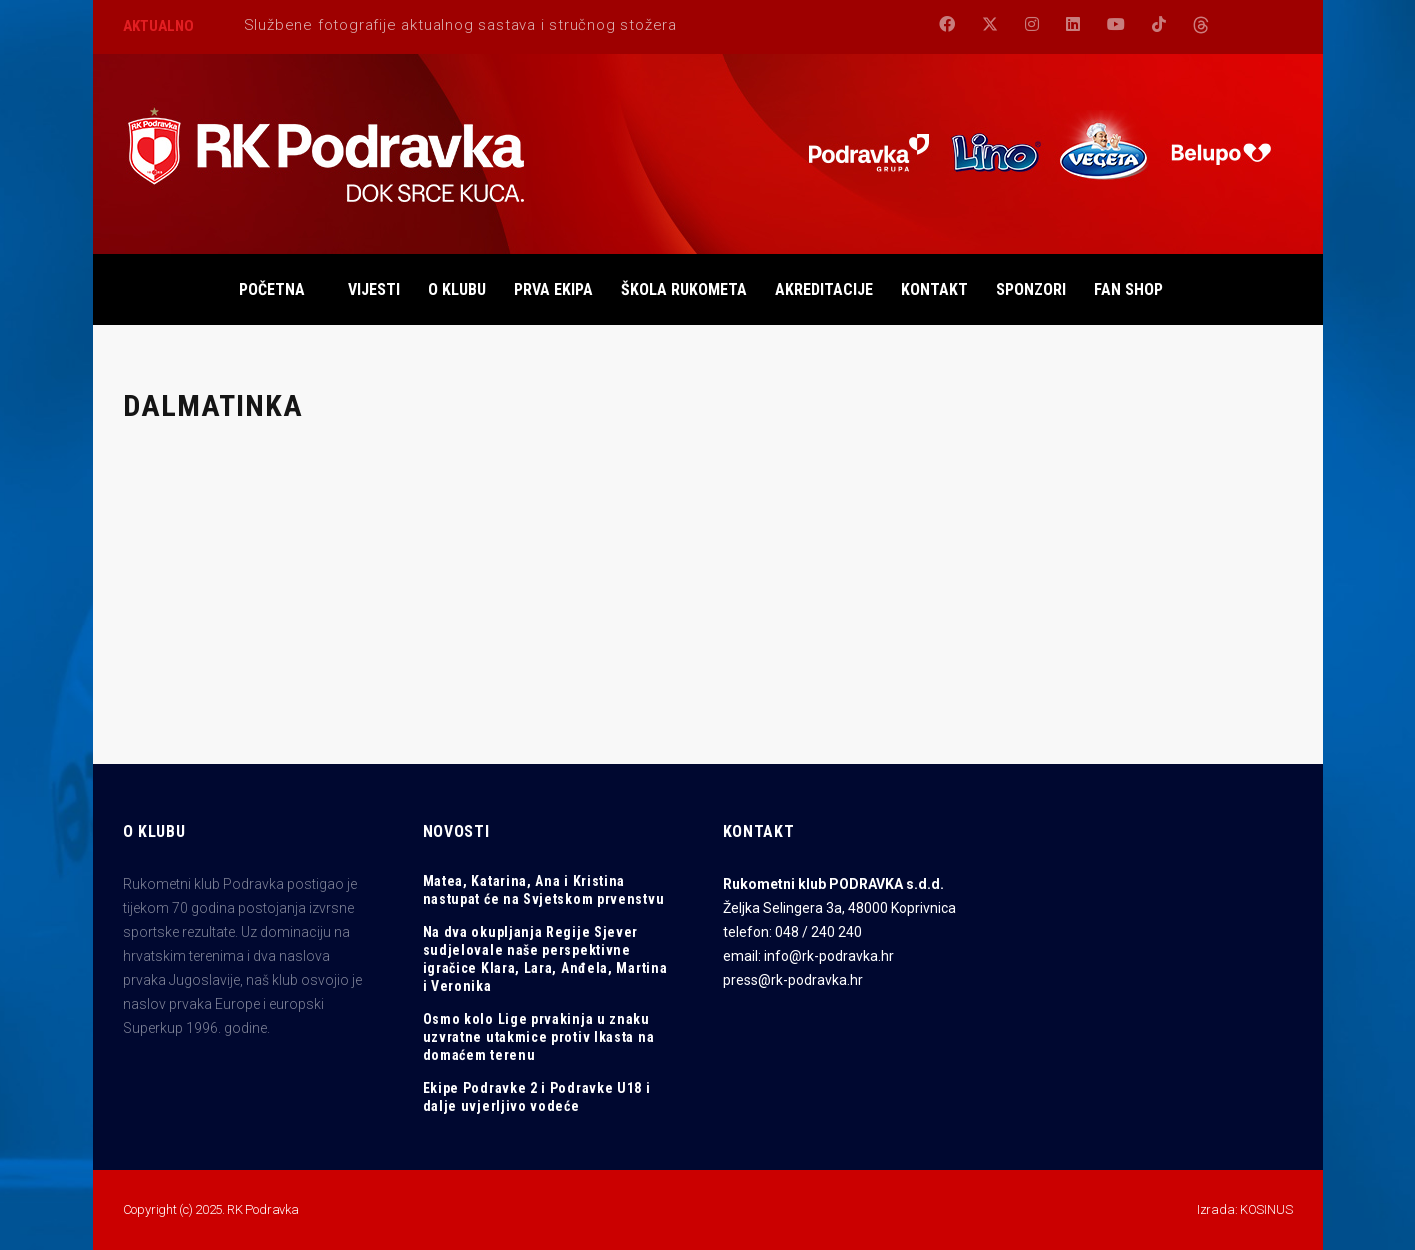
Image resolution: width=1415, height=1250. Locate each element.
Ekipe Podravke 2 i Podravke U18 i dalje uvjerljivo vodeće (537, 1097)
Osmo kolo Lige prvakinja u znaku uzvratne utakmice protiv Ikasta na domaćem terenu (539, 1037)
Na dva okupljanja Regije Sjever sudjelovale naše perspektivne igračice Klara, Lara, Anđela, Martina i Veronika (545, 959)
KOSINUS (1266, 1209)
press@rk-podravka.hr (793, 980)
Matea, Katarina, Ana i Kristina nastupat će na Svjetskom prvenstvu (544, 890)
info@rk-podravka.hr (829, 956)
